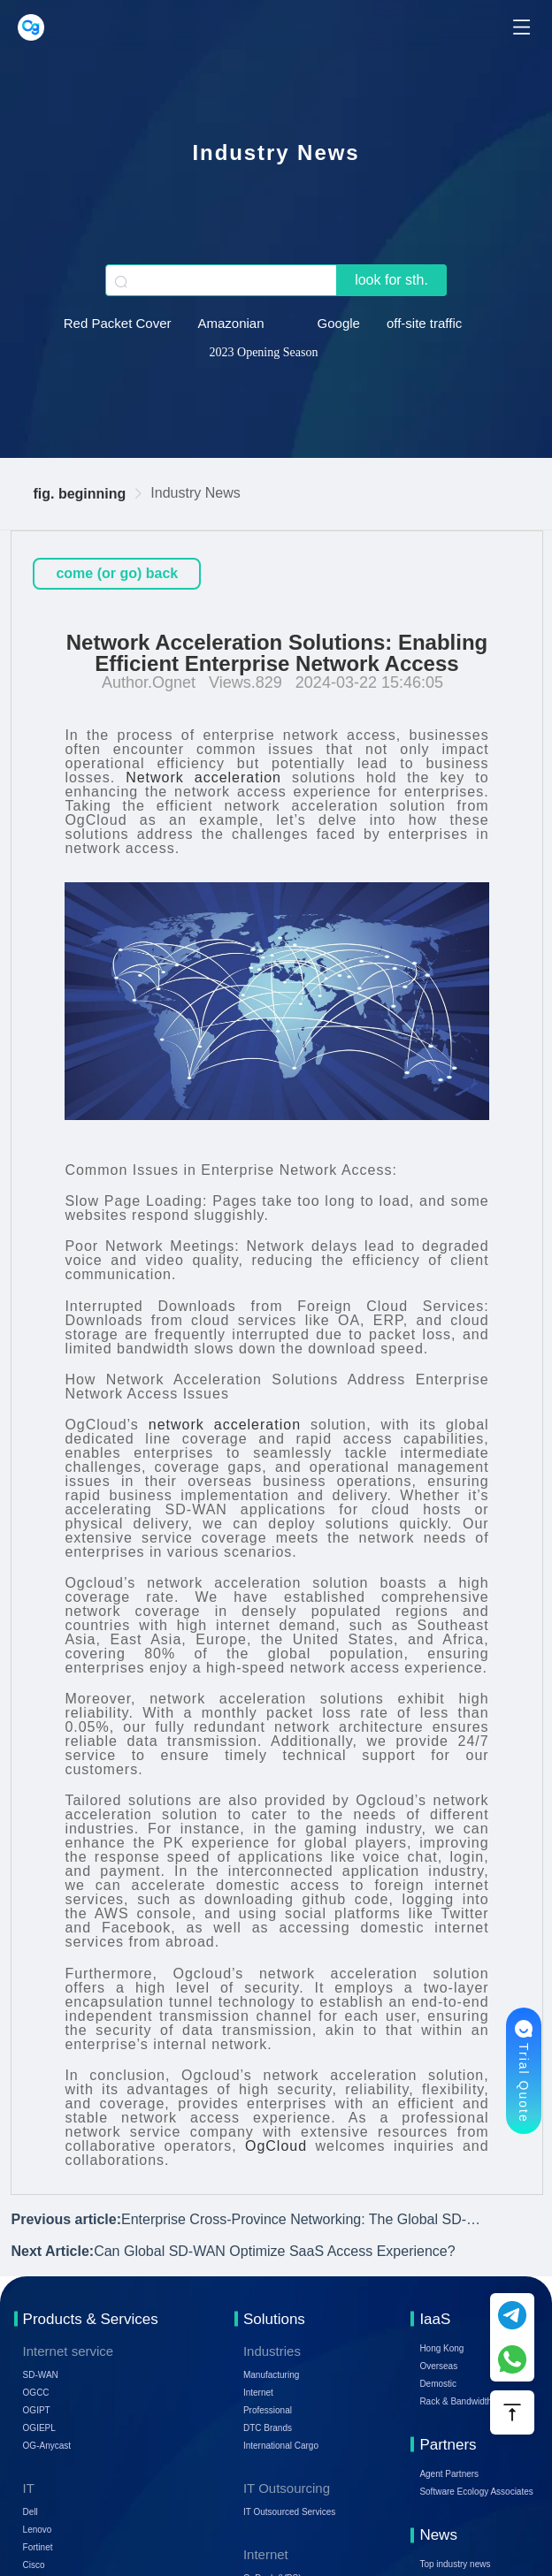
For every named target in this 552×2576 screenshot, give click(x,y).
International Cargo (280, 2445)
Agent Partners (449, 2474)
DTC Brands (267, 2428)
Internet (258, 2392)
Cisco (34, 2565)
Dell (30, 2512)
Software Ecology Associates (476, 2491)
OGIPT (36, 2410)
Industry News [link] (195, 492)
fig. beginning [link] (79, 493)
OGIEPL (39, 2428)
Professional (267, 2410)
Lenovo (37, 2529)
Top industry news (454, 2564)
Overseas (438, 2366)
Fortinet (38, 2547)
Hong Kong (441, 2348)
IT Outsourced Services (289, 2512)
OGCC (36, 2392)
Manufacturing (271, 2375)
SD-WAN (40, 2375)
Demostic (437, 2384)
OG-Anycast (47, 2445)
